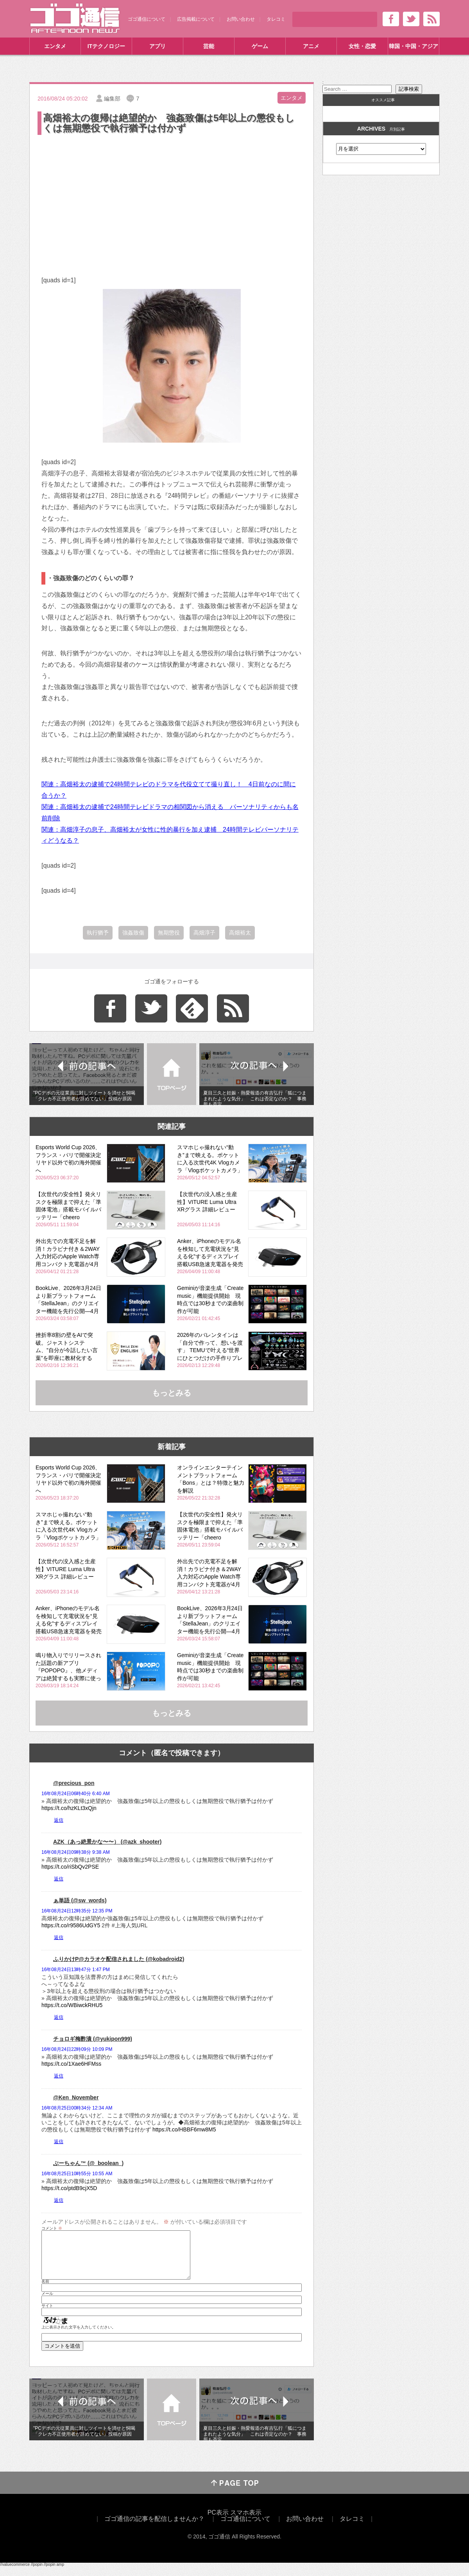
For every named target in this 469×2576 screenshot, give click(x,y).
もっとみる (171, 1392)
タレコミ (276, 19)
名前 (45, 2291)
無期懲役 (169, 932)
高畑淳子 (204, 932)
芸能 (208, 46)
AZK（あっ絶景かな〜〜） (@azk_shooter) (107, 1842)
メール (47, 2303)
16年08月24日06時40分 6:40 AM (75, 1793)
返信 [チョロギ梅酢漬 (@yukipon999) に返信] (58, 2076)
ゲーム (260, 46)
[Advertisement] (171, 195)
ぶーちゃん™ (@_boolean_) (88, 2163)
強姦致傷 (133, 932)
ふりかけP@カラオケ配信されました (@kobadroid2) (118, 1959)
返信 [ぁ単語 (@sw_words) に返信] (58, 1937)
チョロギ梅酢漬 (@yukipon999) (92, 2039)
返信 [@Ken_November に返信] (58, 2141)
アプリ (157, 46)
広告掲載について (196, 19)
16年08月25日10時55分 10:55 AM (76, 2173)
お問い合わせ (241, 19)
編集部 (112, 98)
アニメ (311, 46)
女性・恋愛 (362, 46)
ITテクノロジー (106, 46)
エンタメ (55, 46)
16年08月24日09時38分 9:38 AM (75, 1852)
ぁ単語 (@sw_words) (80, 1900)
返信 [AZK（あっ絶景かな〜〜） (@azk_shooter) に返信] (58, 1879)
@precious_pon (73, 1783)
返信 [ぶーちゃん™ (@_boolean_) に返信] (58, 2200)
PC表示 (218, 2522)
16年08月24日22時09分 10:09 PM (76, 2049)
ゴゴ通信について (146, 19)
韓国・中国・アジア (413, 46)
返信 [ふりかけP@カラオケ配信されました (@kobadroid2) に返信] (58, 2017)
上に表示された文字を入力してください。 (78, 2337)
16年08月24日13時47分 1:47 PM (75, 1969)
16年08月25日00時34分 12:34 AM (76, 2108)
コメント (51, 2228)
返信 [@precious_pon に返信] (58, 1820)
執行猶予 (98, 932)
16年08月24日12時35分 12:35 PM (76, 1911)
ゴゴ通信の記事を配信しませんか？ (154, 2528)
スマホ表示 (245, 2522)
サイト (47, 2315)
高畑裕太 (240, 932)
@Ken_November (75, 2097)
